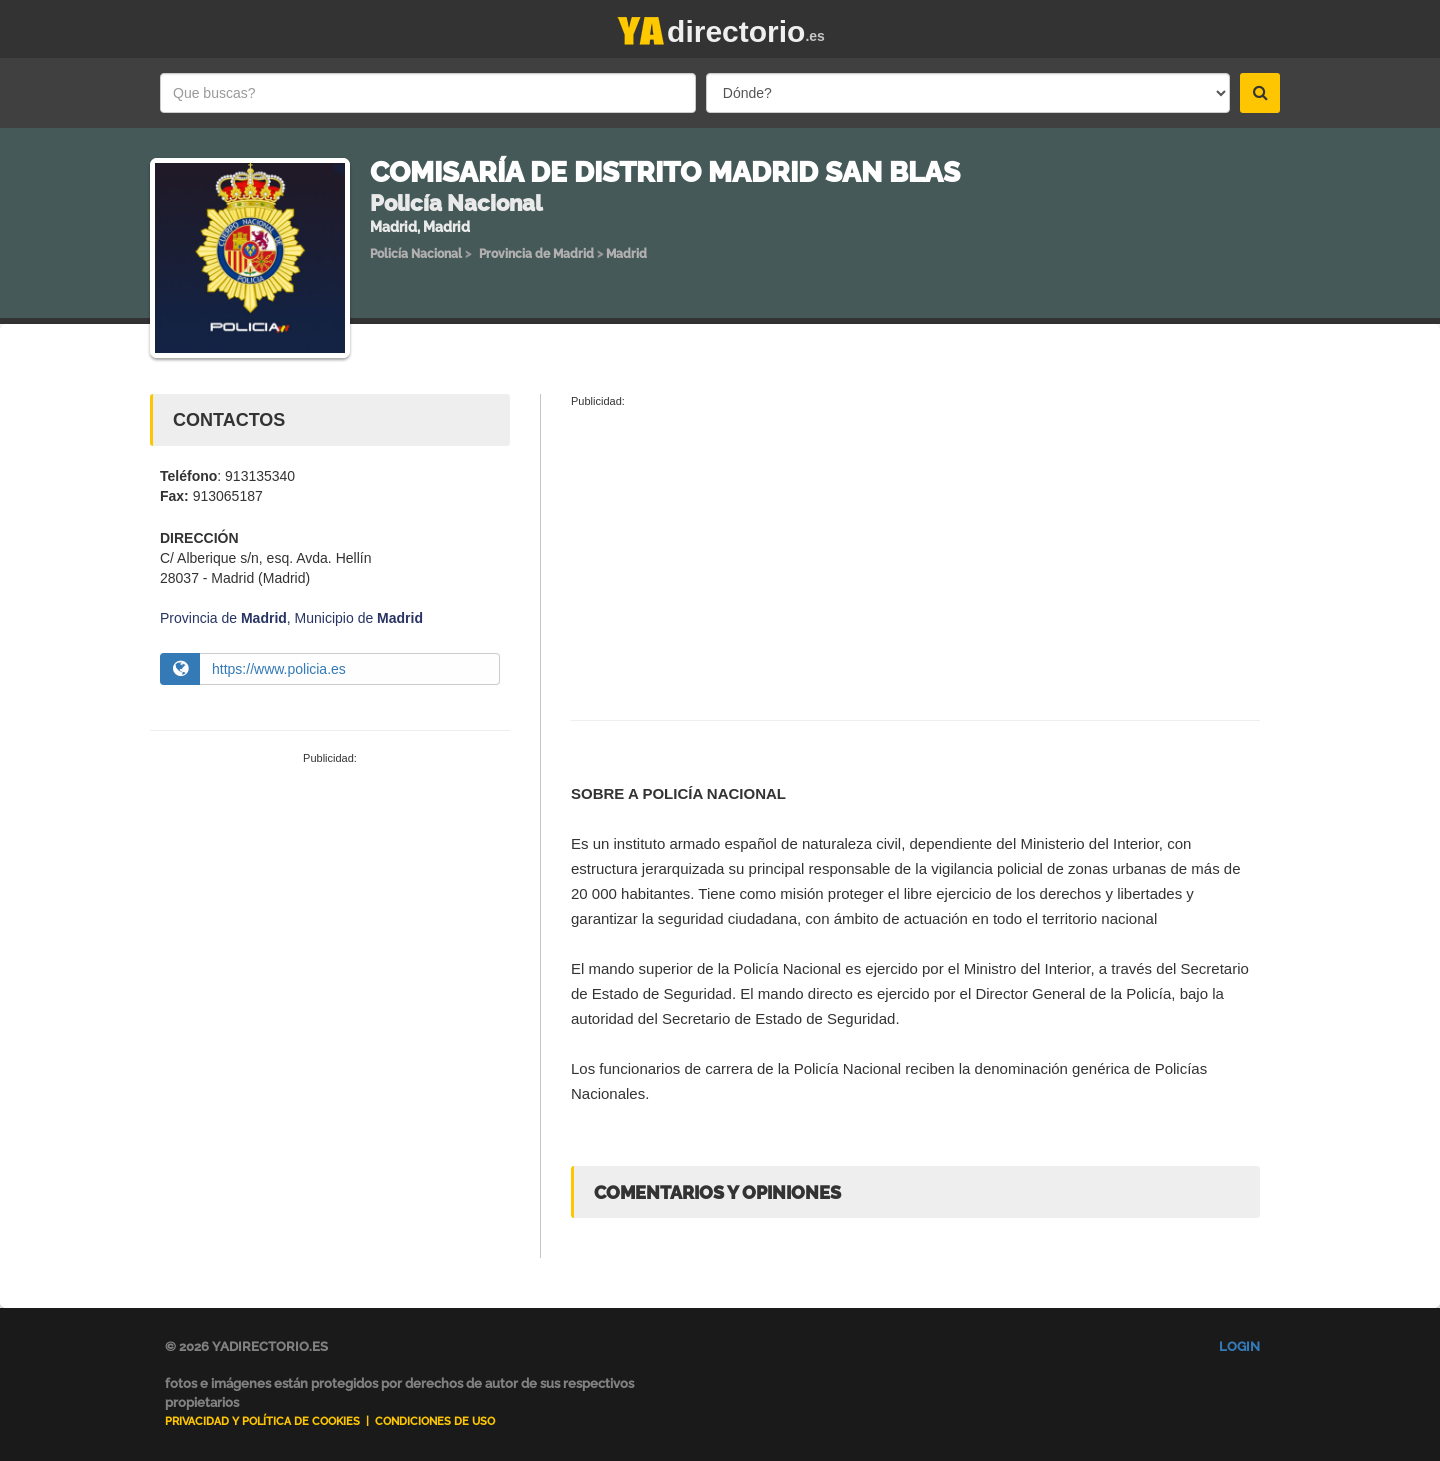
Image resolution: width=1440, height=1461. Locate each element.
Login (1239, 1346)
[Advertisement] (330, 917)
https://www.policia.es (279, 669)
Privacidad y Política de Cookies (262, 1421)
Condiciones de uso (435, 1421)
